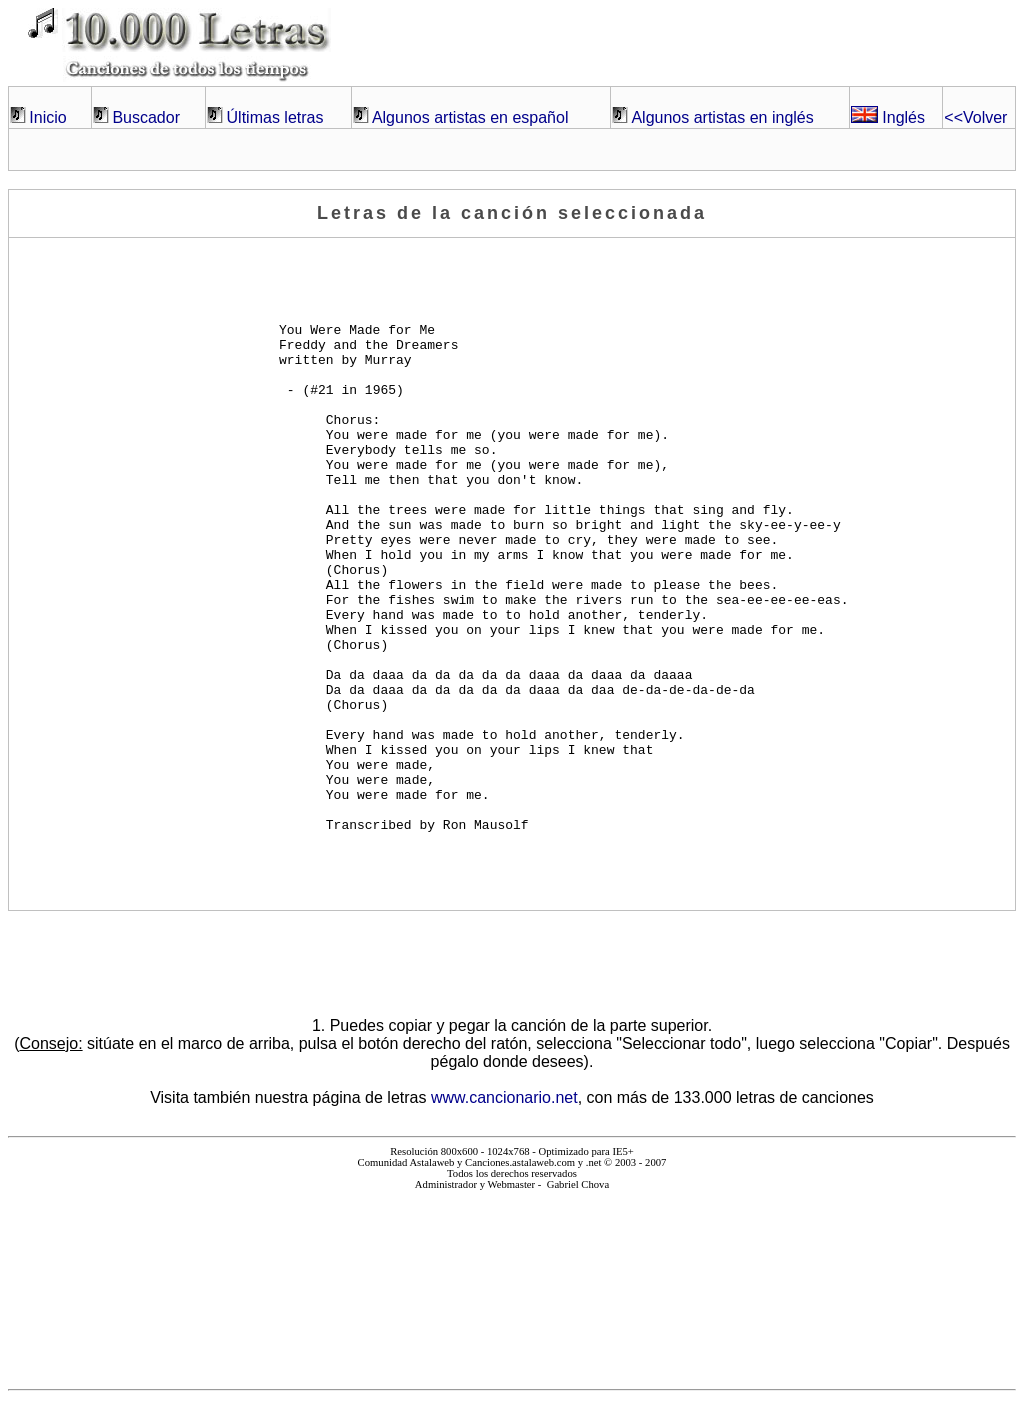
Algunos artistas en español (470, 117)
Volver (975, 117)
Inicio (47, 117)
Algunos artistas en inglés (722, 117)
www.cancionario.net (504, 1097)
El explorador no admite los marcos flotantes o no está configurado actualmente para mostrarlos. (512, 1281)
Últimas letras (275, 117)
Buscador (146, 117)
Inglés (888, 117)
